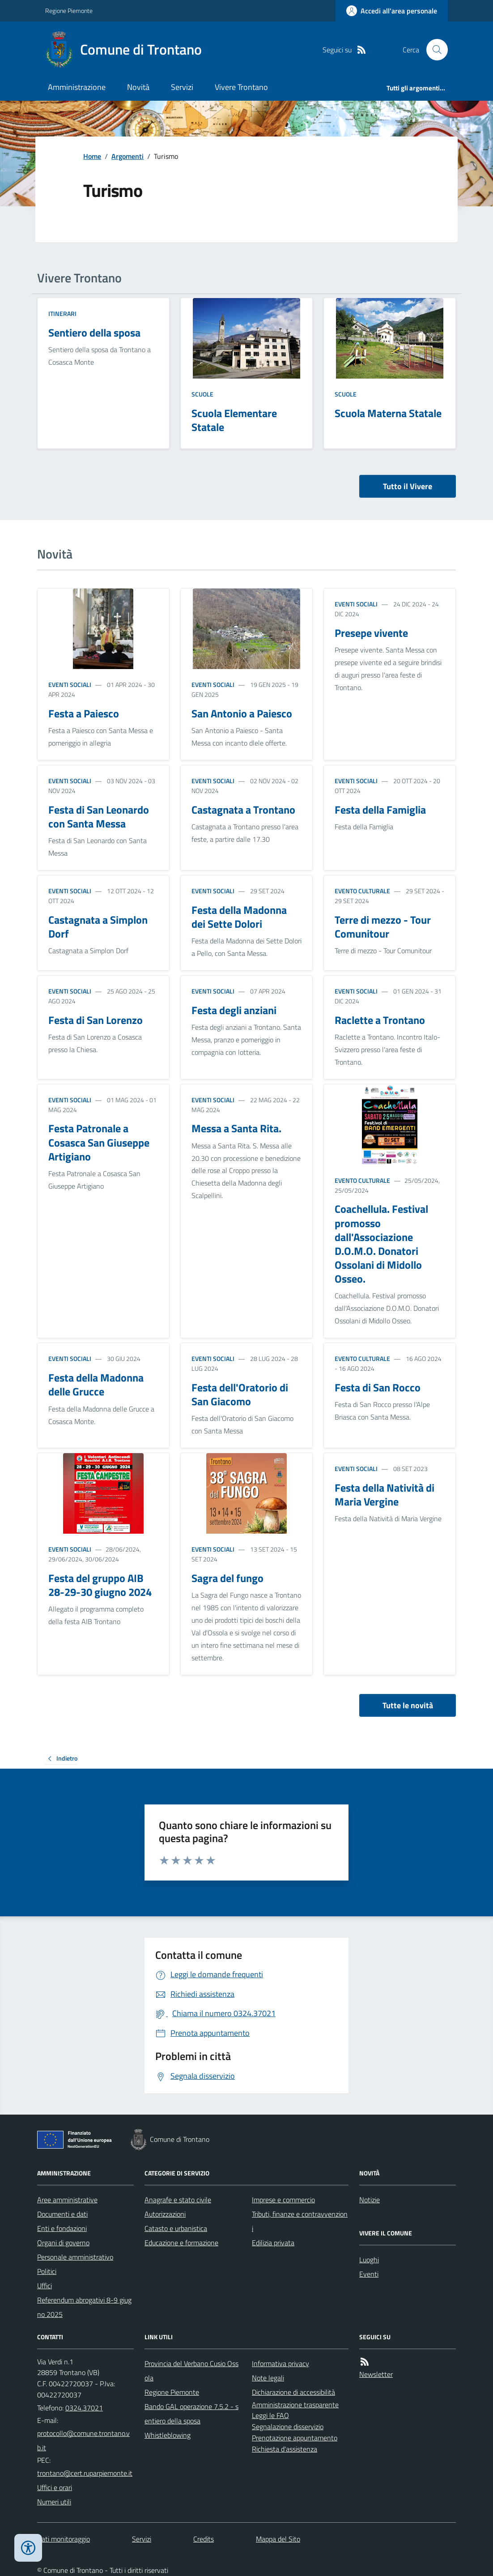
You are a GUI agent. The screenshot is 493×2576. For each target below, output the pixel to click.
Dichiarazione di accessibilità (293, 2392)
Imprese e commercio (283, 2199)
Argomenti (127, 156)
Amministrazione (77, 87)
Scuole (202, 394)
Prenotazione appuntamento (294, 2437)
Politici (46, 2271)
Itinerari (62, 313)
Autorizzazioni (165, 2214)
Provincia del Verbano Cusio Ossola (191, 2370)
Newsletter (376, 2374)
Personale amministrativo (75, 2257)
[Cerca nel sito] (433, 49)
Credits (203, 2538)
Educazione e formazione (181, 2242)
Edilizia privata (273, 2242)
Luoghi (369, 2259)
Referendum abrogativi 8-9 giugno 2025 (84, 2307)
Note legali (268, 2377)
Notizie (369, 2199)
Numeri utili (54, 2501)
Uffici (44, 2285)
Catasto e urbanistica (175, 2228)
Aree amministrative (67, 2199)
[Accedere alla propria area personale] (392, 10)
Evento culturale (362, 891)
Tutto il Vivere (407, 486)
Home (92, 156)
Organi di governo (63, 2242)
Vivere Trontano (241, 87)
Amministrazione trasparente (295, 2404)
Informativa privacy (280, 2363)
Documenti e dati (62, 2214)
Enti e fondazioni (62, 2228)
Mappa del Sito (278, 2538)
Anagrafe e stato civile (177, 2199)
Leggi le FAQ (270, 2415)
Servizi (182, 87)
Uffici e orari (54, 2487)
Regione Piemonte (69, 10)
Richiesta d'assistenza (284, 2449)
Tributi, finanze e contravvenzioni (300, 2221)
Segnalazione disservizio (287, 2426)
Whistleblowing (167, 2435)
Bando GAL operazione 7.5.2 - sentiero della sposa (191, 2413)
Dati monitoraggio (63, 2538)
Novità (138, 87)
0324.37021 (84, 2407)
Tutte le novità (407, 1705)
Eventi (368, 2274)
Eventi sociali (69, 684)
